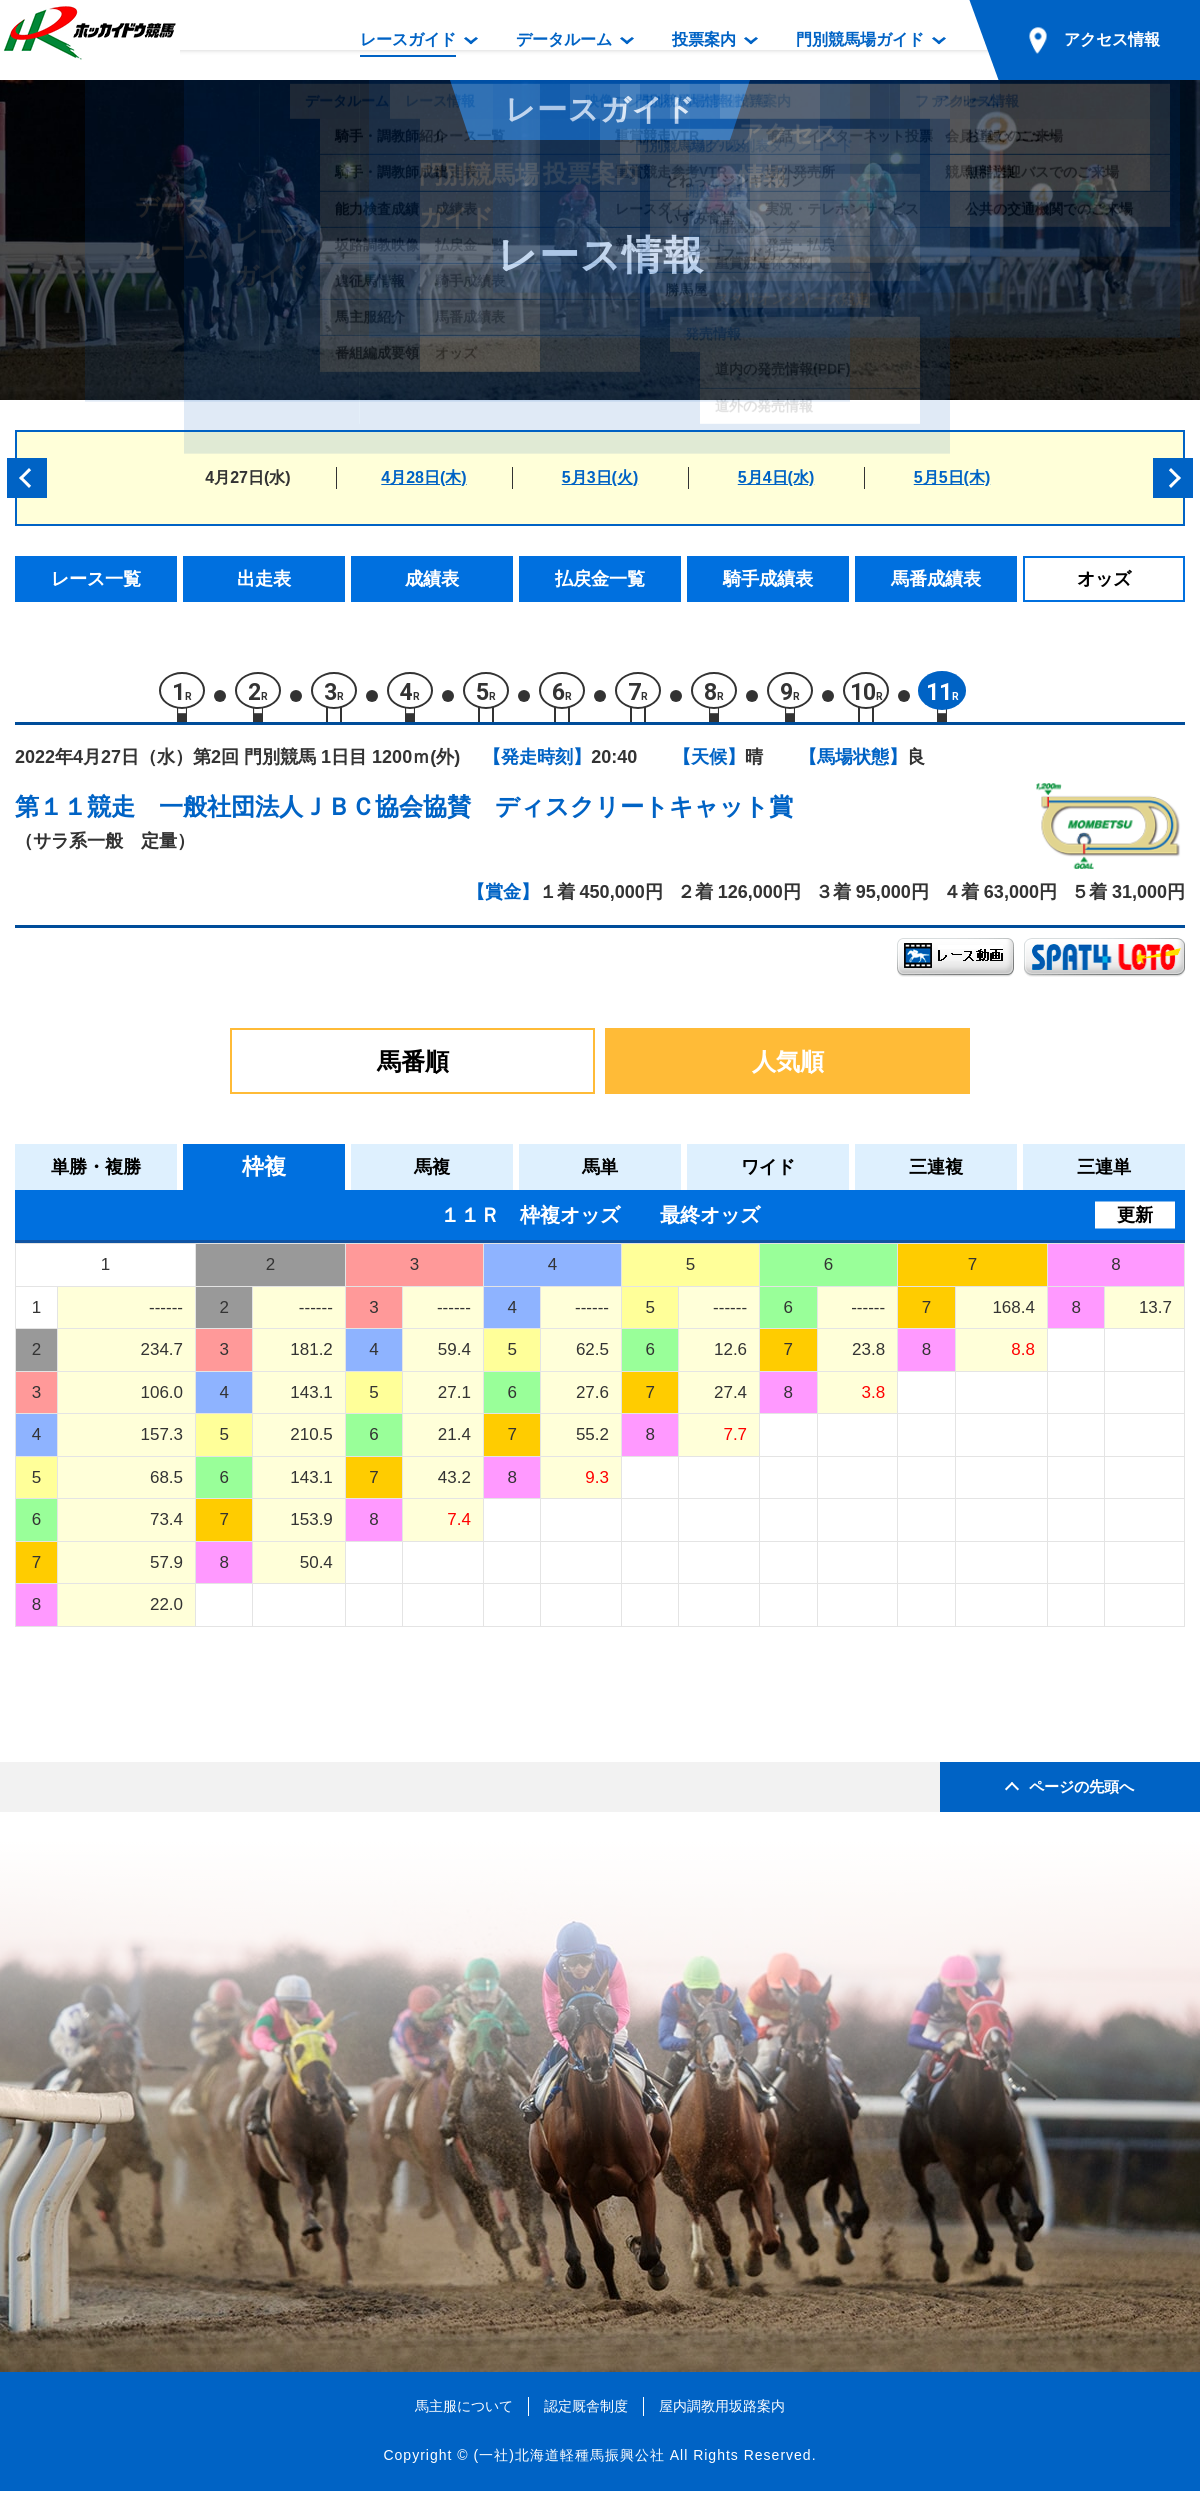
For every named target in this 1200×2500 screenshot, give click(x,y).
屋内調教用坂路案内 (722, 2415)
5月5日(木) (952, 477)
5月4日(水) (776, 477)
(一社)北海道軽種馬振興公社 (568, 2464)
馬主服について (464, 2415)
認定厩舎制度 (586, 2415)
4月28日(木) (423, 477)
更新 (1135, 1224)
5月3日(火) (600, 477)
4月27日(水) (247, 477)
